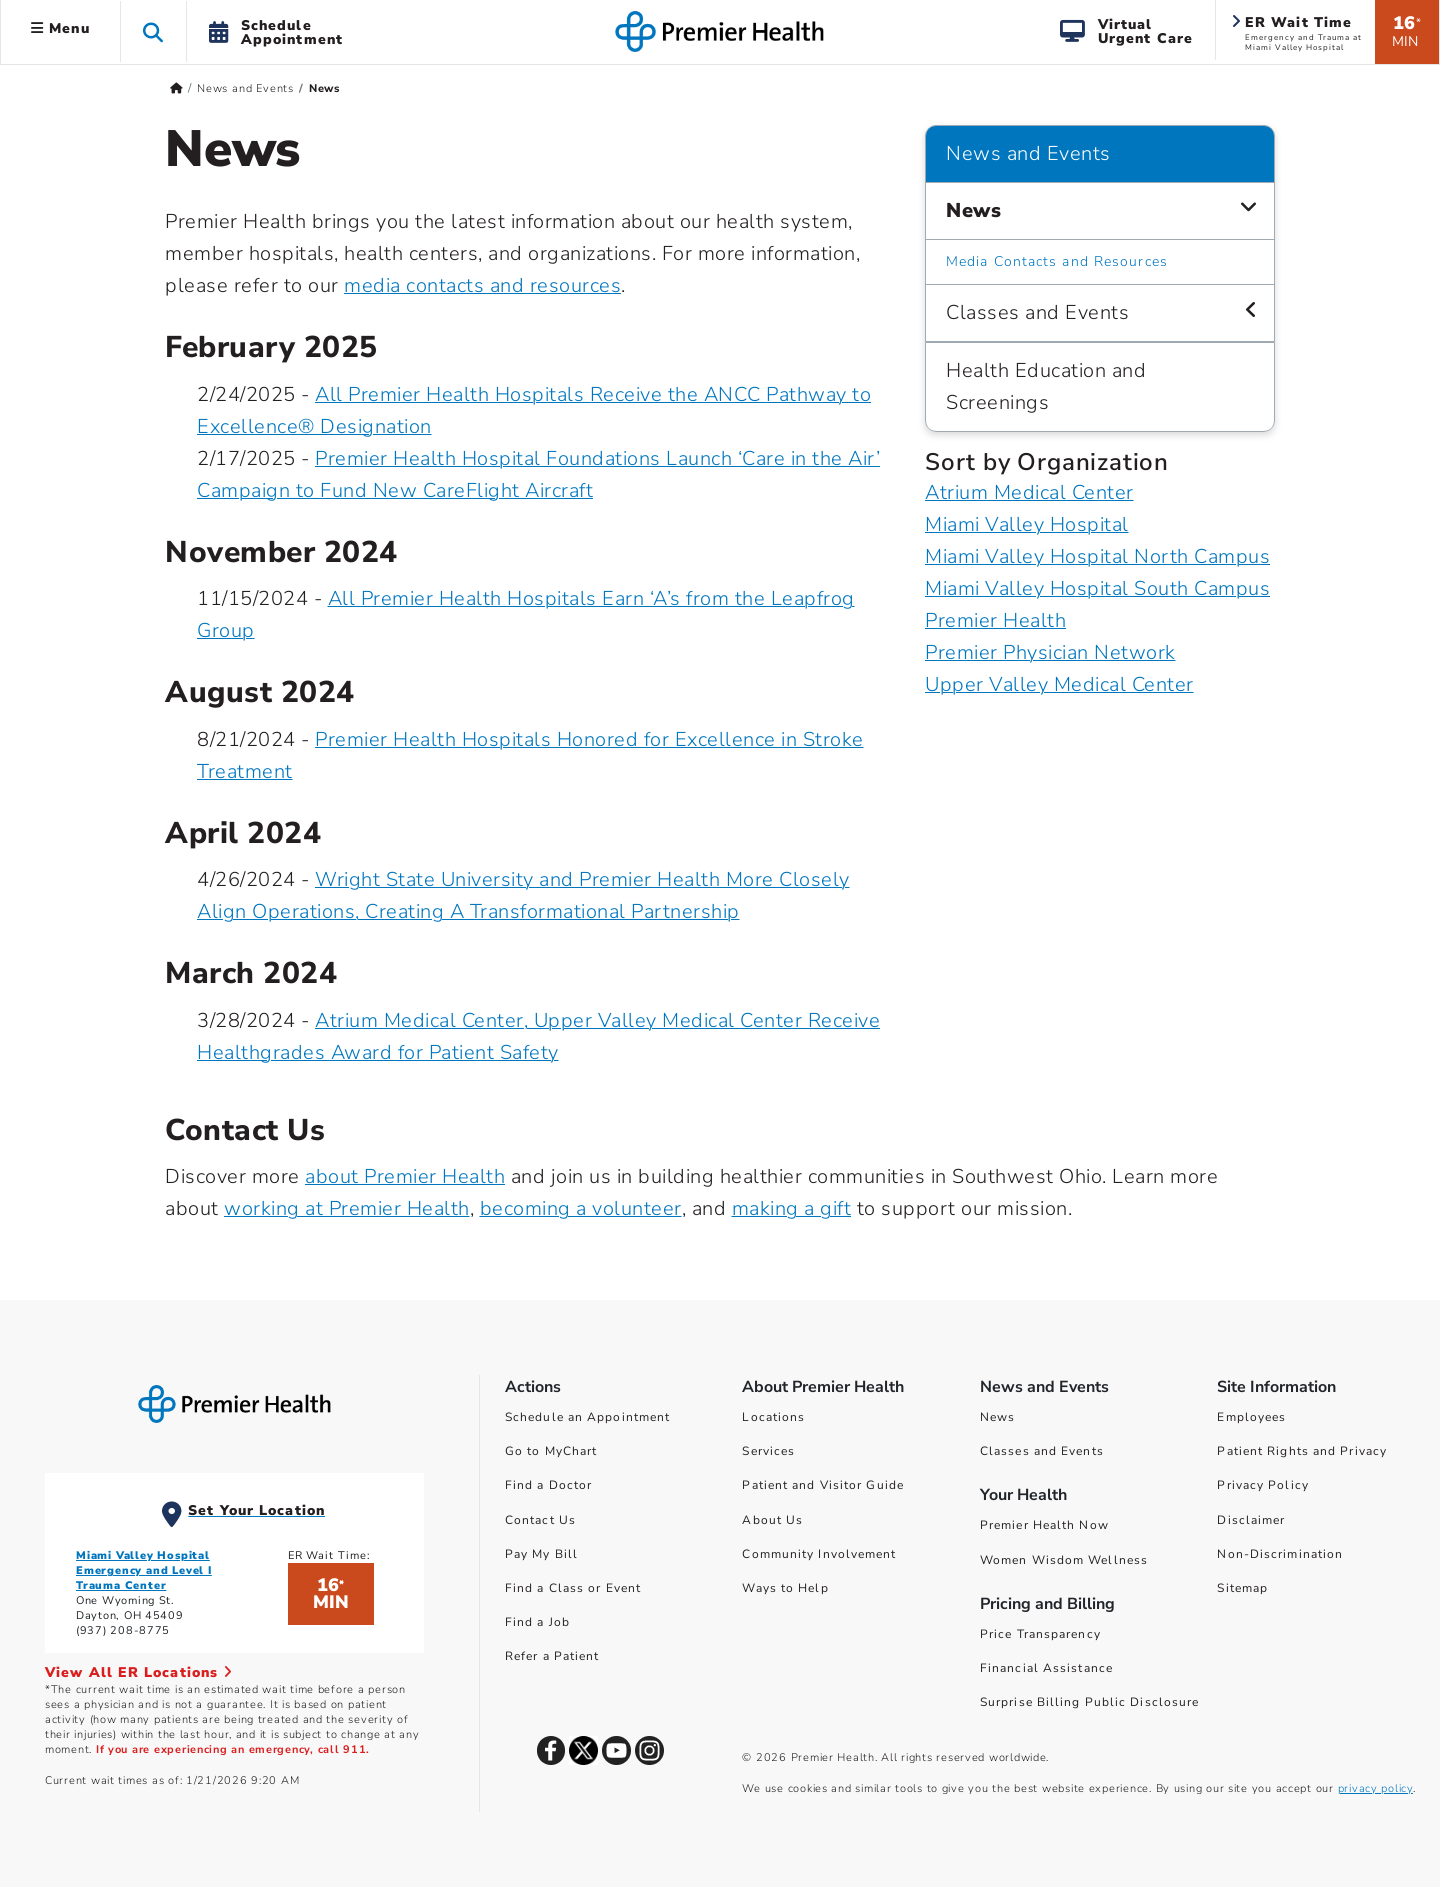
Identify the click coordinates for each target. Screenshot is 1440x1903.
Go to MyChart (551, 1451)
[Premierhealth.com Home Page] (176, 88)
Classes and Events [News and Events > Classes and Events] (1037, 312)
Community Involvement (819, 1554)
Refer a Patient (552, 1656)
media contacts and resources (482, 285)
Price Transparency (1040, 1634)
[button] (153, 31)
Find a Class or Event (573, 1588)
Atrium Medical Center (1029, 492)
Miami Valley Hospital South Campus (1097, 588)
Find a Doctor (548, 1485)
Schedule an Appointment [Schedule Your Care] (587, 1417)
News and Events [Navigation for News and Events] (1028, 153)
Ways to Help (785, 1588)
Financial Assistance (1046, 1668)
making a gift (792, 1208)
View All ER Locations (139, 1672)
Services (768, 1451)
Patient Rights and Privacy (1302, 1451)
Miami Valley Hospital (1027, 524)
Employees (1251, 1417)
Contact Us (540, 1520)
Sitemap (1242, 1588)
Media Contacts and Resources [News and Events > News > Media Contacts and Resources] (1057, 261)
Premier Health (995, 620)
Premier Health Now (1044, 1525)
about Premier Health (405, 1176)
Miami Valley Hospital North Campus (1097, 556)
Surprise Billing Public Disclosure (1089, 1702)
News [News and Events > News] (973, 210)
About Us (772, 1520)
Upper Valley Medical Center (1059, 684)
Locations (773, 1417)
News (997, 1417)
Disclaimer (1251, 1520)
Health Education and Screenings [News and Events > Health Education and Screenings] (1046, 386)
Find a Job (537, 1622)
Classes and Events (1042, 1451)
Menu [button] (60, 28)
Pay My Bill (541, 1554)
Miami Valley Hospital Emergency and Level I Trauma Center (144, 1570)
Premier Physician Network (1050, 652)
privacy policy (1375, 1788)
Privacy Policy (1262, 1485)
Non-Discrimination (1280, 1554)
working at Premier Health (347, 1208)
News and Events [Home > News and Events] (245, 88)
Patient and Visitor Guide (823, 1485)
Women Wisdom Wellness (1064, 1560)
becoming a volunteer (581, 1208)
